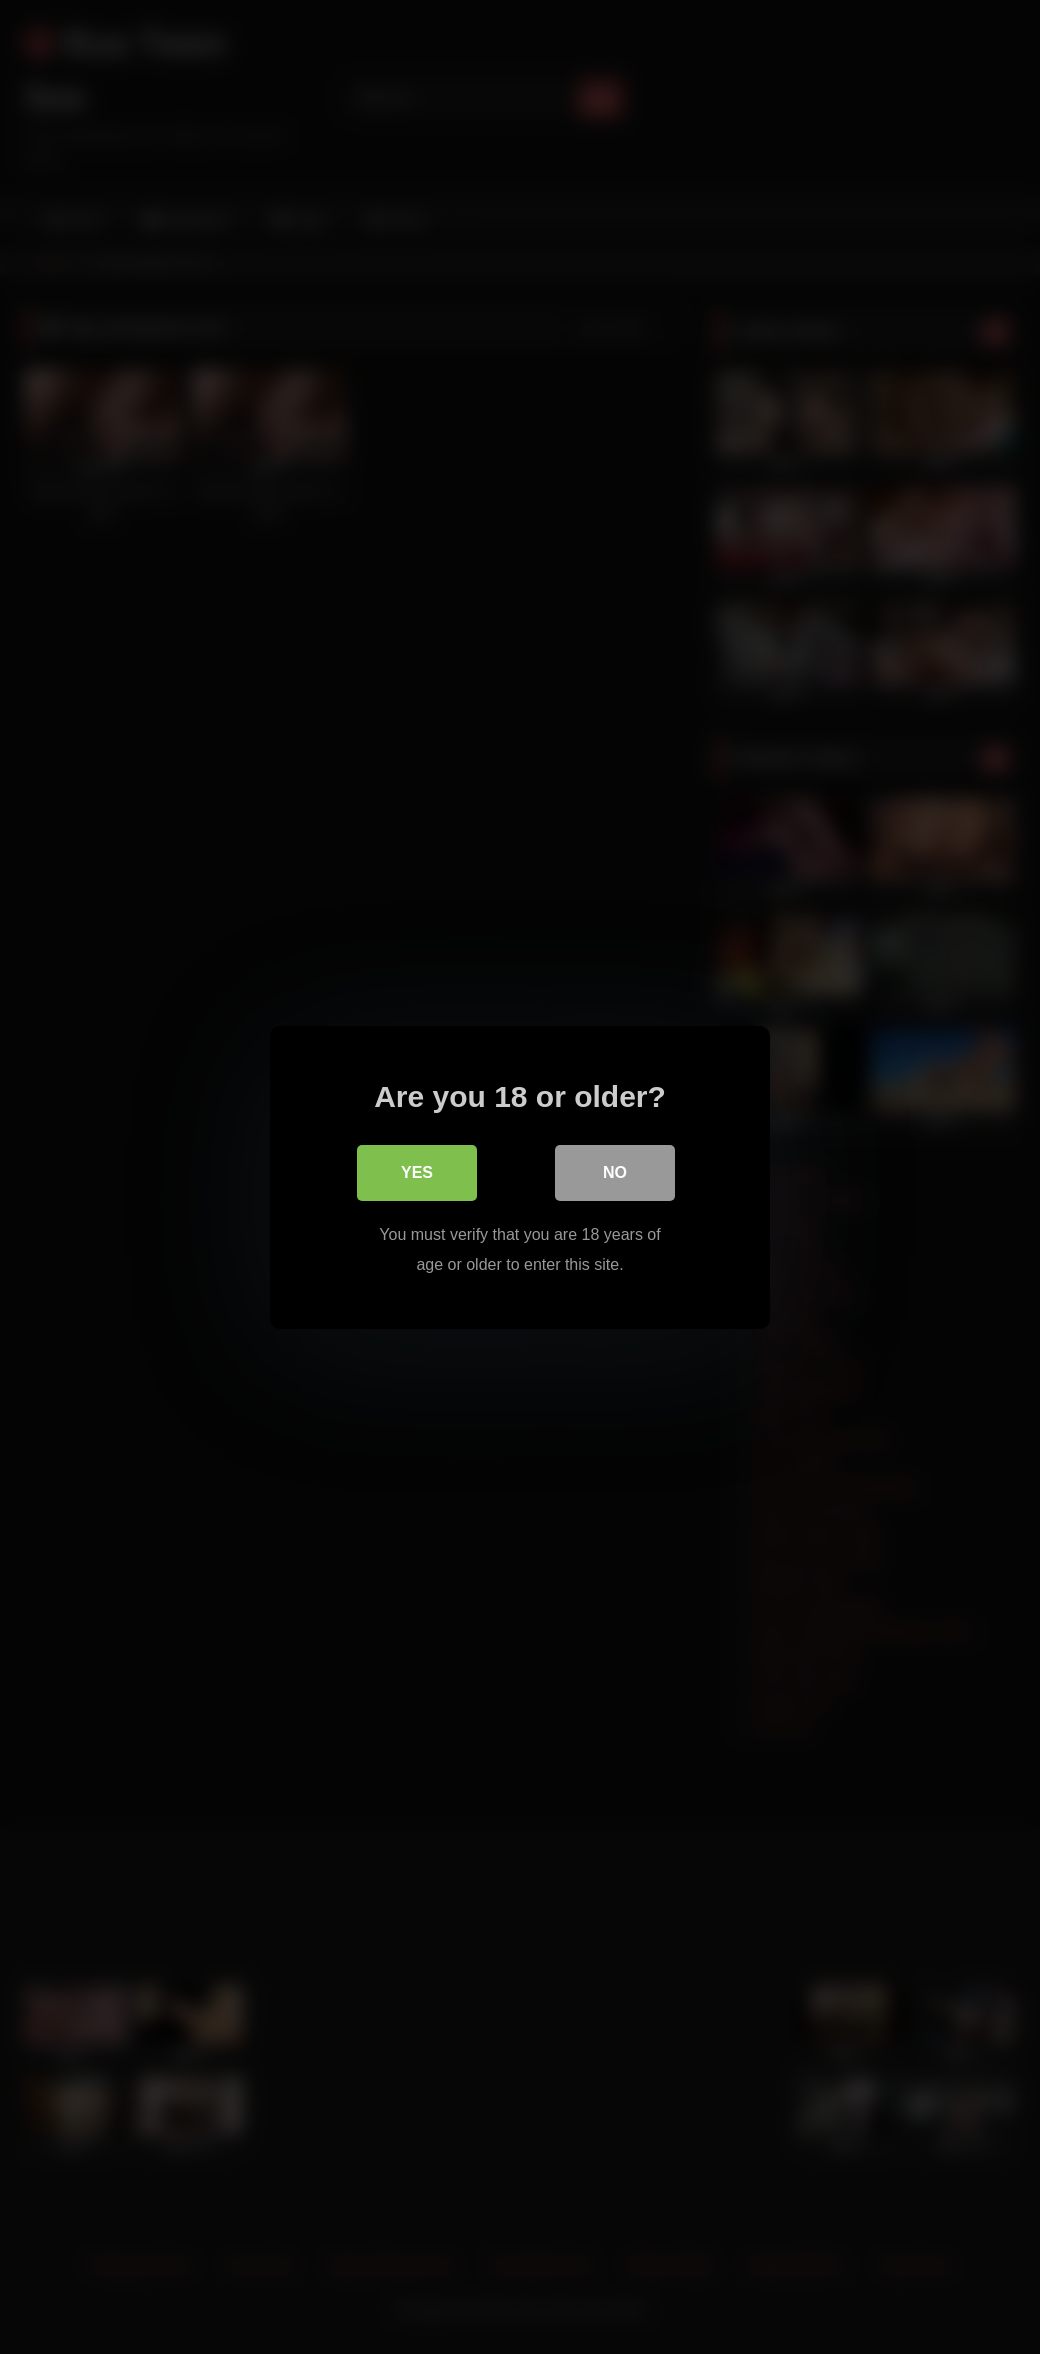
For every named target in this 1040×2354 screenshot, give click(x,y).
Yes (417, 1171)
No (615, 1171)
